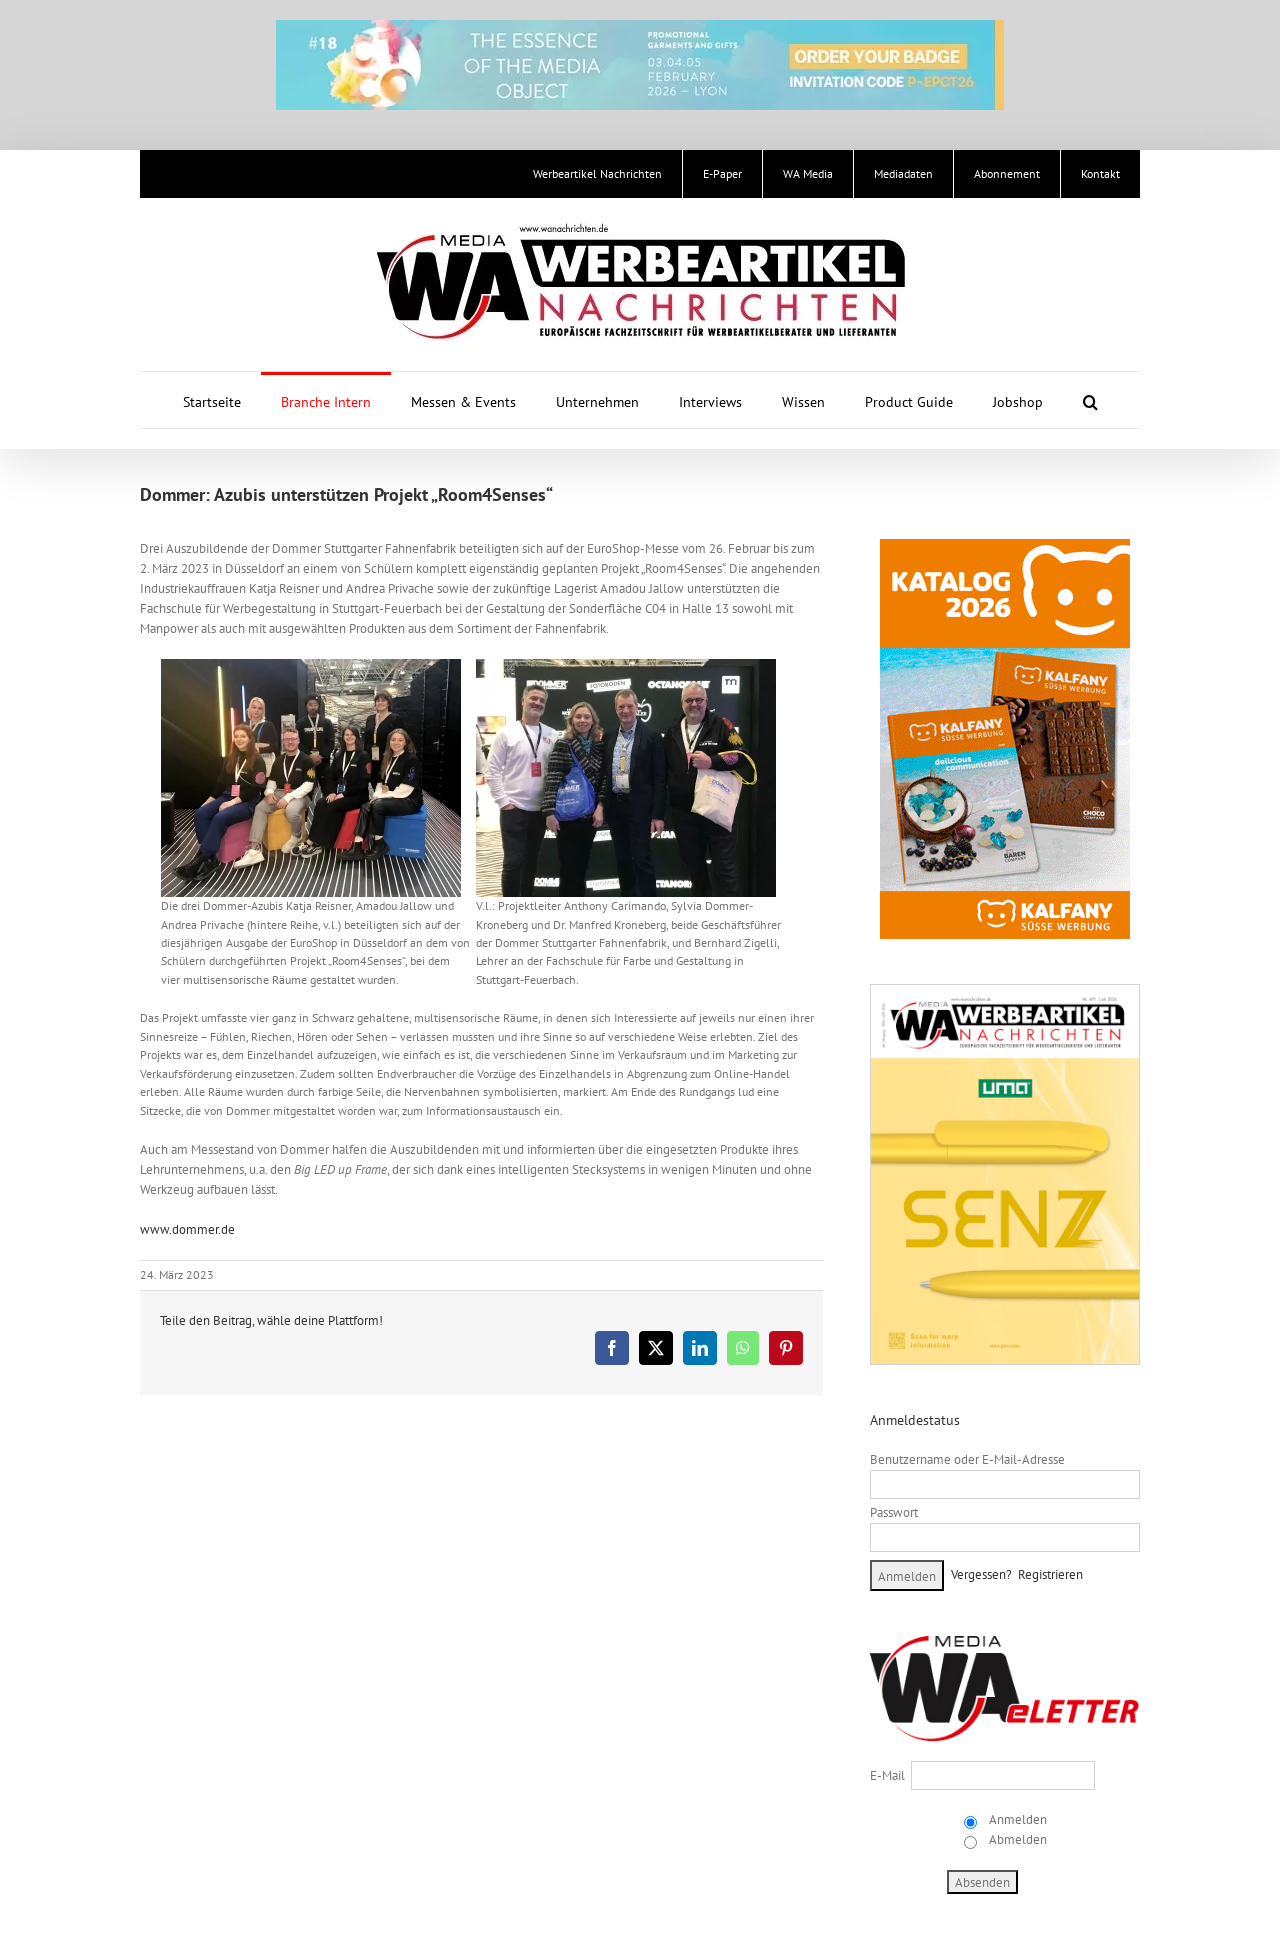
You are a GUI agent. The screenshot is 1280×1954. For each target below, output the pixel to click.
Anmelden (1016, 1819)
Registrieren (1050, 1574)
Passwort (894, 1512)
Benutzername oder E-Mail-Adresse (967, 1459)
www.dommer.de (187, 1229)
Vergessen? (981, 1574)
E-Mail (887, 1775)
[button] (1090, 400)
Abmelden (1016, 1839)
